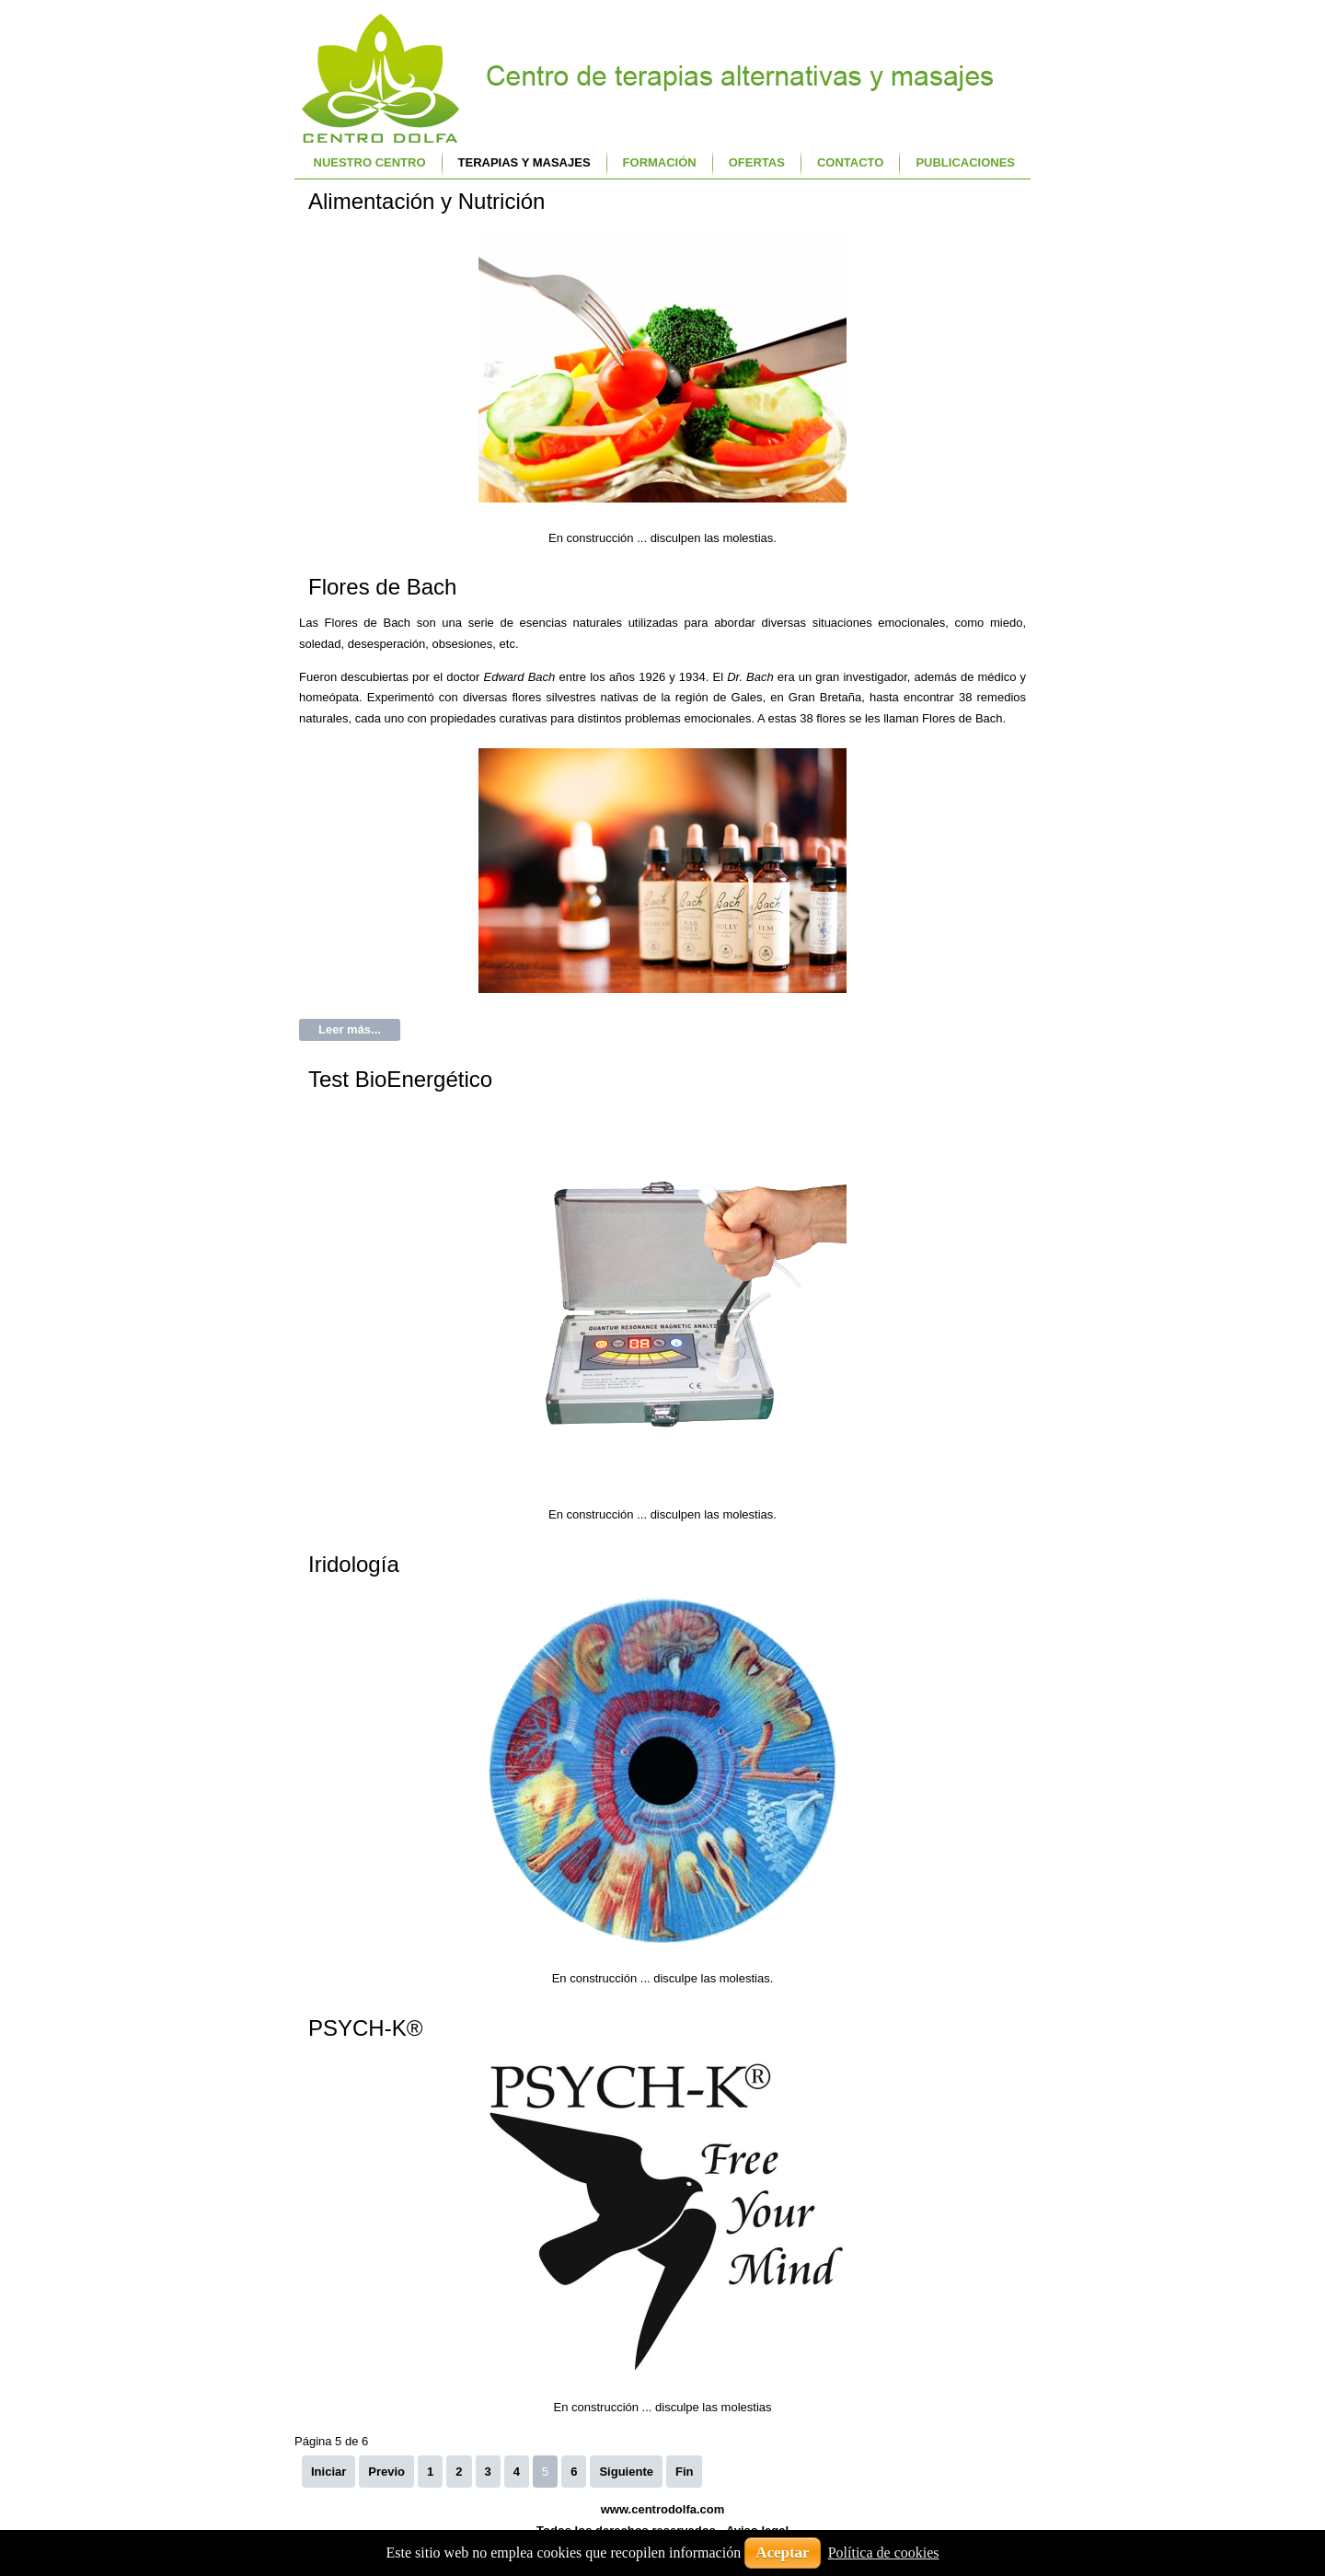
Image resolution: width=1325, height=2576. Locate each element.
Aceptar (782, 2552)
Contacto (850, 162)
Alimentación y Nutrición (426, 201)
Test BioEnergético (400, 1079)
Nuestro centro (370, 162)
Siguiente (626, 2471)
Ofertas (757, 162)
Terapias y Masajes (524, 162)
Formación (660, 162)
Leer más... (349, 1029)
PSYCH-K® (365, 2028)
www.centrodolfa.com (663, 2509)
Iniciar (328, 2471)
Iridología (353, 1564)
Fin (684, 2471)
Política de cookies (883, 2552)
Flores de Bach (382, 586)
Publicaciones (965, 162)
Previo (386, 2471)
